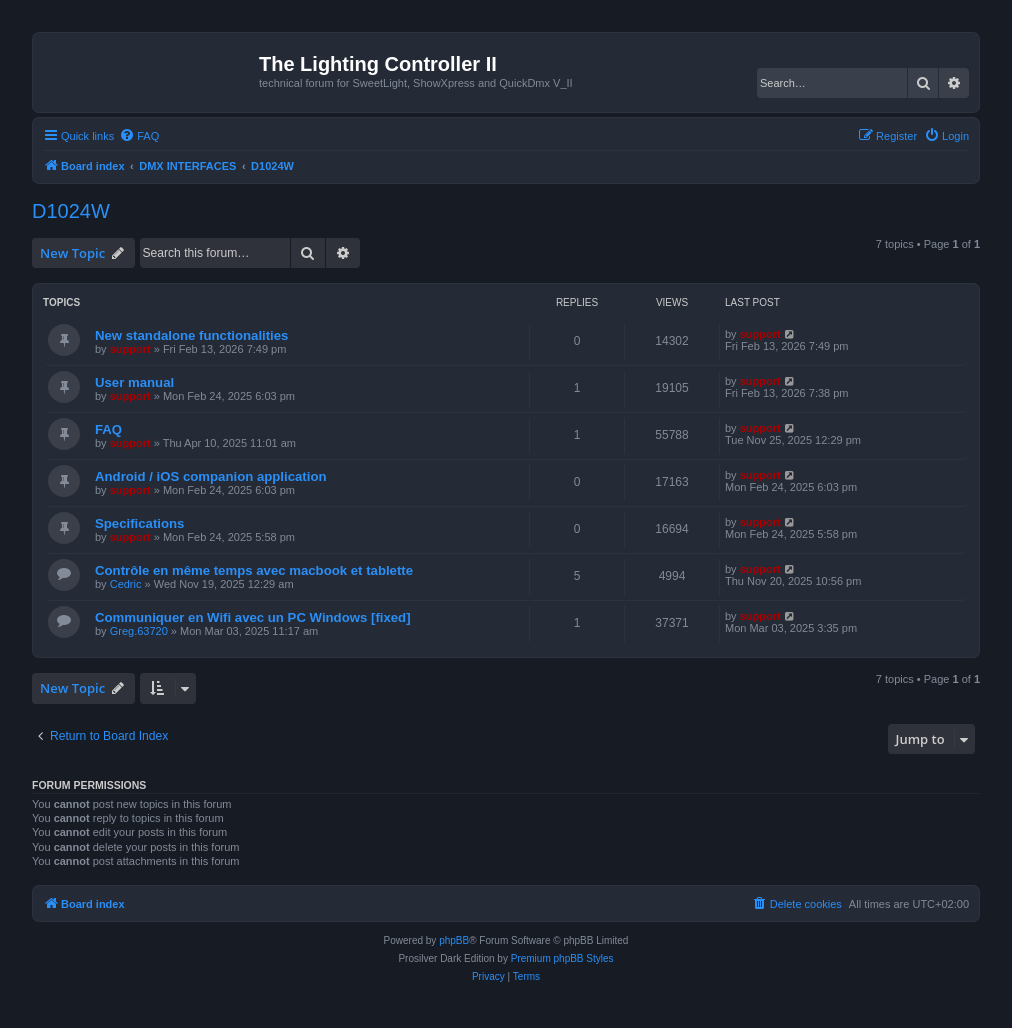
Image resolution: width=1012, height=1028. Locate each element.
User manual (134, 382)
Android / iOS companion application (211, 476)
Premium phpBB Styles (562, 958)
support (130, 349)
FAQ (108, 429)
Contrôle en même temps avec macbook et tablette (254, 570)
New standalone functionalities (191, 335)
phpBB (454, 940)
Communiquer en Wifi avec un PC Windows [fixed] (253, 617)
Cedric (126, 584)
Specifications (139, 523)
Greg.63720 (139, 631)
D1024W (71, 211)
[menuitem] (139, 136)
